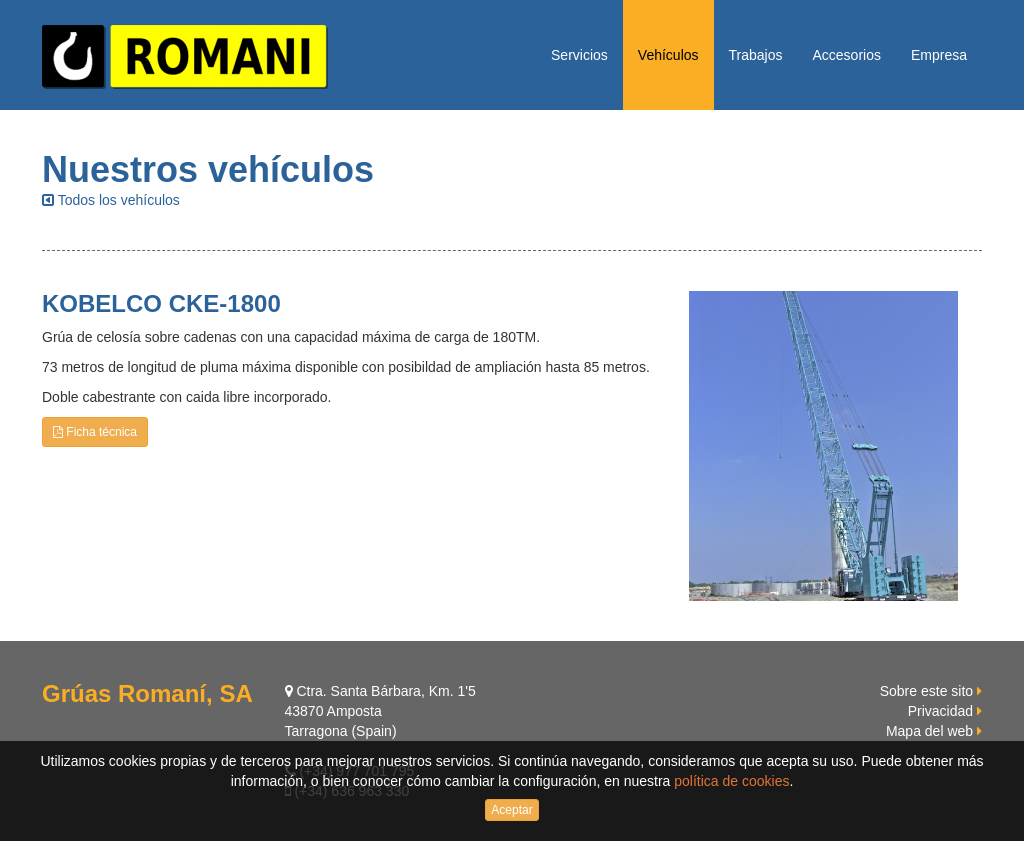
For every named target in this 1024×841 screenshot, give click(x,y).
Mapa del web (929, 731)
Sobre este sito (926, 691)
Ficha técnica (95, 432)
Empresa (939, 55)
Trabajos (756, 55)
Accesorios (847, 55)
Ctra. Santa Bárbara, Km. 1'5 (380, 691)
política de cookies (731, 781)
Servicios (579, 55)
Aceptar (511, 810)
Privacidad (940, 711)
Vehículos (668, 55)
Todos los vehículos (111, 200)
